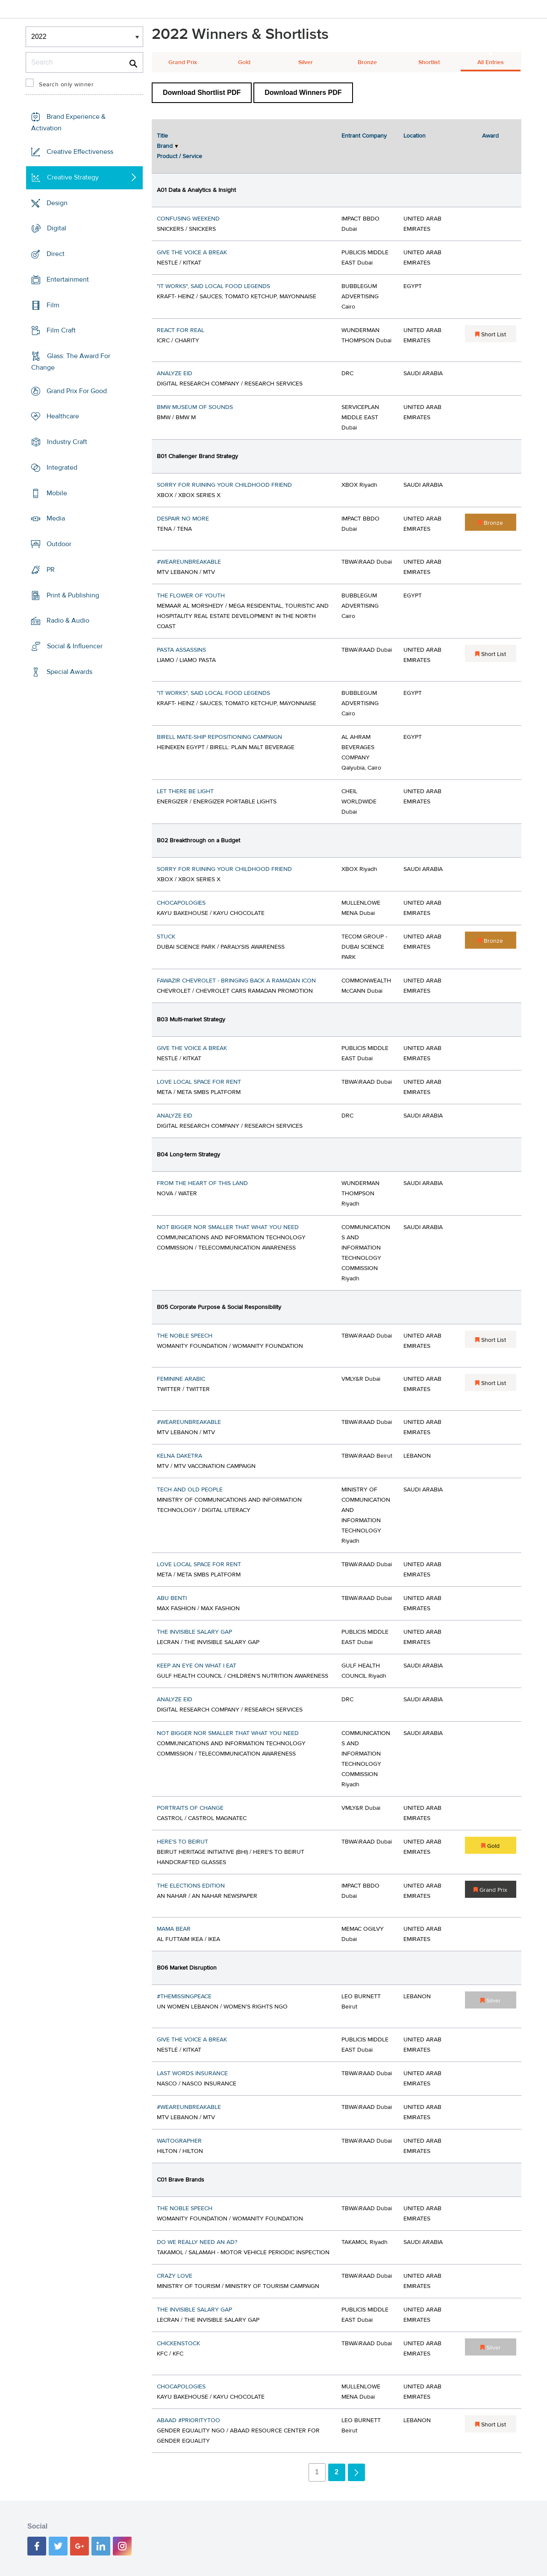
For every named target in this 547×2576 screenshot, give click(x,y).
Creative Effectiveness (80, 151)
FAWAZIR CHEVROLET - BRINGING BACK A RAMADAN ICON (236, 981)
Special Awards (69, 672)
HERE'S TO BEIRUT (182, 1842)
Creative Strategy (73, 177)
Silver (305, 62)
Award (490, 136)
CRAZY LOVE (174, 2276)
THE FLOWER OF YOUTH (191, 596)
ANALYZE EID (174, 373)
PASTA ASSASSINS (181, 650)
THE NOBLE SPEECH (184, 1336)
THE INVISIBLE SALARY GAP (194, 1632)
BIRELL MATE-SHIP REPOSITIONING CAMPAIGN (219, 737)
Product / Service (179, 156)
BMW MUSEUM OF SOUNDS (195, 407)
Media (56, 518)
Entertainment (68, 279)
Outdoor (59, 544)
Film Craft (61, 330)
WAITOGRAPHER (179, 2141)
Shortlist (429, 62)
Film (53, 304)
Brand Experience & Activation (68, 122)
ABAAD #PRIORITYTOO (188, 2420)
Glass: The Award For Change (70, 362)
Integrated (62, 467)
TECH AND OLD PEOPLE (190, 1490)
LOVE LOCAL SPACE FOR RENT (199, 1082)
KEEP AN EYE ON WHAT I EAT (196, 1666)
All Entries (490, 62)
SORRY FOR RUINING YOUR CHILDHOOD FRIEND (224, 485)
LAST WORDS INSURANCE (192, 2073)
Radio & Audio (68, 620)
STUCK (166, 937)
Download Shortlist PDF (202, 92)
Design (57, 202)
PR (51, 569)
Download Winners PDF (303, 92)
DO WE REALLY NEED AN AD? (197, 2242)
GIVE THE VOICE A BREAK (192, 252)
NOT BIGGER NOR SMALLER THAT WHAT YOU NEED (228, 1227)
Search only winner (66, 84)
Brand (165, 146)
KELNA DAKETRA (179, 1456)
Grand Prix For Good (77, 391)
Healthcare (63, 416)
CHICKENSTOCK (178, 2343)
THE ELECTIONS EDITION (191, 1886)
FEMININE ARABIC (181, 1379)
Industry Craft (67, 442)
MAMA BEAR (174, 1929)
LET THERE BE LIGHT (185, 791)
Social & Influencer (75, 646)
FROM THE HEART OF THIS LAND (202, 1183)
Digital (56, 228)
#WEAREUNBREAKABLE (189, 562)
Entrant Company (364, 136)
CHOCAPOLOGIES (181, 903)
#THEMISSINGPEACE (184, 1996)
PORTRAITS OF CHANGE (190, 1808)
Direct (56, 254)
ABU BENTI (172, 1598)
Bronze (367, 62)
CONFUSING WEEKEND (188, 219)
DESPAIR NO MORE (183, 519)
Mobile (57, 493)
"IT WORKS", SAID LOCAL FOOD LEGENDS (213, 286)
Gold (244, 62)
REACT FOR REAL (180, 330)
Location (414, 136)
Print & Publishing (73, 595)
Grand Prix (182, 62)
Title (162, 136)
